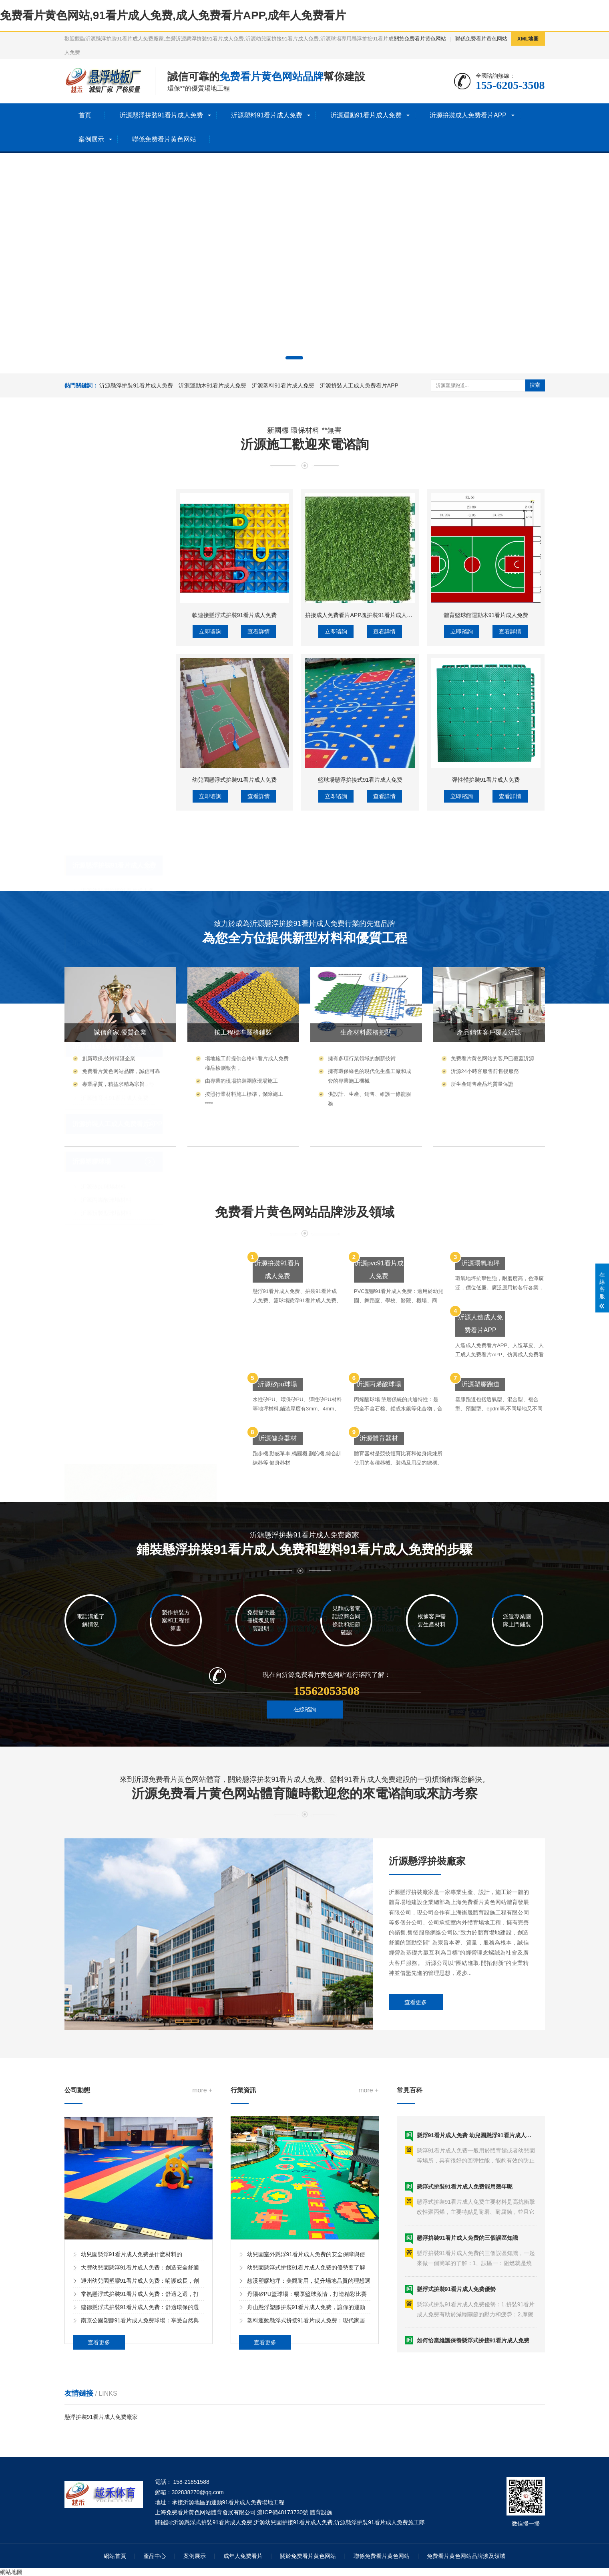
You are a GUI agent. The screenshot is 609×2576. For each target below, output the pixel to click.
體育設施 (321, 2512)
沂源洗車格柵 (98, 811)
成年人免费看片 (243, 2556)
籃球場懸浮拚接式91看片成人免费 (360, 925)
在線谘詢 (304, 1732)
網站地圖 (11, 2572)
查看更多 (415, 2089)
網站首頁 (115, 2556)
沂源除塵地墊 (98, 771)
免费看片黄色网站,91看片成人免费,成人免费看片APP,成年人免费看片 (173, 15)
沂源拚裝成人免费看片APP (468, 115)
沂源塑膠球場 (91, 965)
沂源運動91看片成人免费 (366, 115)
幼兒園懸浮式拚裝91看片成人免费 (234, 925)
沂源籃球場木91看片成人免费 (118, 888)
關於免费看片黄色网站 (420, 39)
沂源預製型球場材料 (106, 1016)
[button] (294, 357)
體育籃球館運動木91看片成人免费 (486, 761)
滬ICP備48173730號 (282, 2512)
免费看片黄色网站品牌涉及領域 (466, 2556)
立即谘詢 (210, 777)
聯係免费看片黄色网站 (481, 39)
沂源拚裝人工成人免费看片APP (359, 385)
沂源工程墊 (95, 784)
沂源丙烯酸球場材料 (106, 1003)
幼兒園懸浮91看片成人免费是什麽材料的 (132, 2371)
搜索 (535, 385)
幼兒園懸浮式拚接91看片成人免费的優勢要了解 (306, 2385)
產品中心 (154, 2556)
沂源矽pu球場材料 (104, 990)
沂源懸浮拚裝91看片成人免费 (161, 115)
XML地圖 (528, 39)
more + (202, 2207)
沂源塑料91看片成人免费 (266, 115)
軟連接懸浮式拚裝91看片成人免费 (234, 761)
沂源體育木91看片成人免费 (115, 901)
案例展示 (91, 139)
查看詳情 (258, 777)
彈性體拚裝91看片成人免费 (486, 925)
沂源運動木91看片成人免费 (213, 385)
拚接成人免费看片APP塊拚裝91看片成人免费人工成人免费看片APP (389, 761)
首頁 (84, 115)
